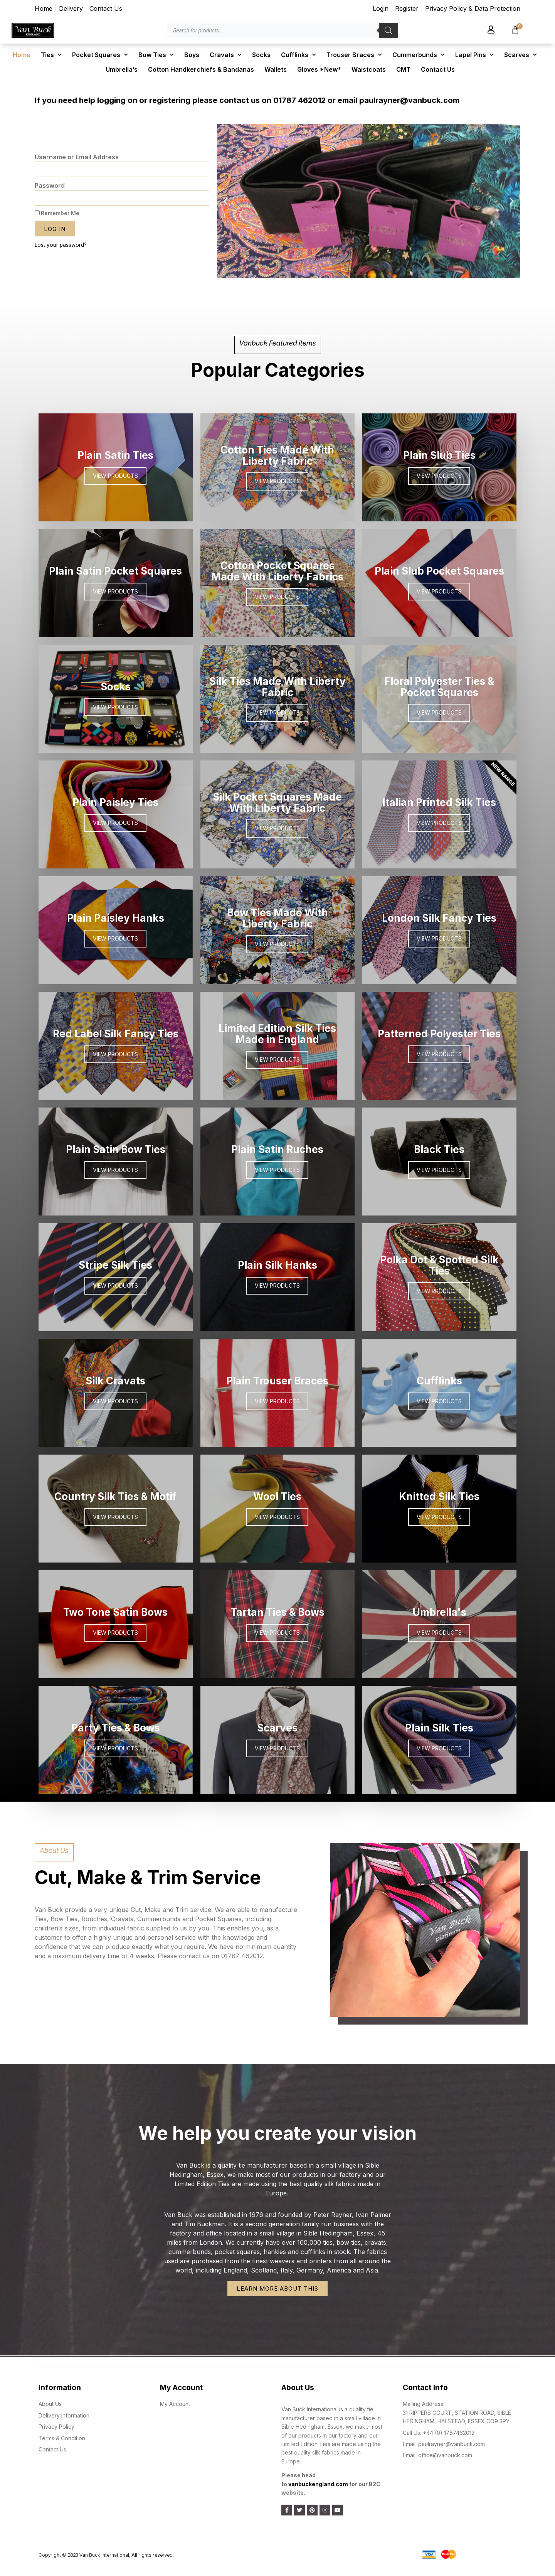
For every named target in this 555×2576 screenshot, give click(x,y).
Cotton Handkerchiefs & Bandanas (201, 69)
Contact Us (438, 69)
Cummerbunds (418, 55)
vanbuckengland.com (318, 2484)
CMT (403, 69)
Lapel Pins (474, 55)
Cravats (226, 55)
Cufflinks (298, 55)
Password (50, 185)
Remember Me (57, 213)
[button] (347, 272)
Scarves (520, 55)
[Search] (388, 30)
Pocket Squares (100, 55)
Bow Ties (156, 55)
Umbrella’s (122, 69)
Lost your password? (61, 245)
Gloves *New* (319, 69)
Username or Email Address (77, 157)
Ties (51, 55)
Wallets (275, 69)
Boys (191, 55)
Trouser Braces (354, 55)
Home (21, 55)
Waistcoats (369, 69)
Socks (261, 55)
